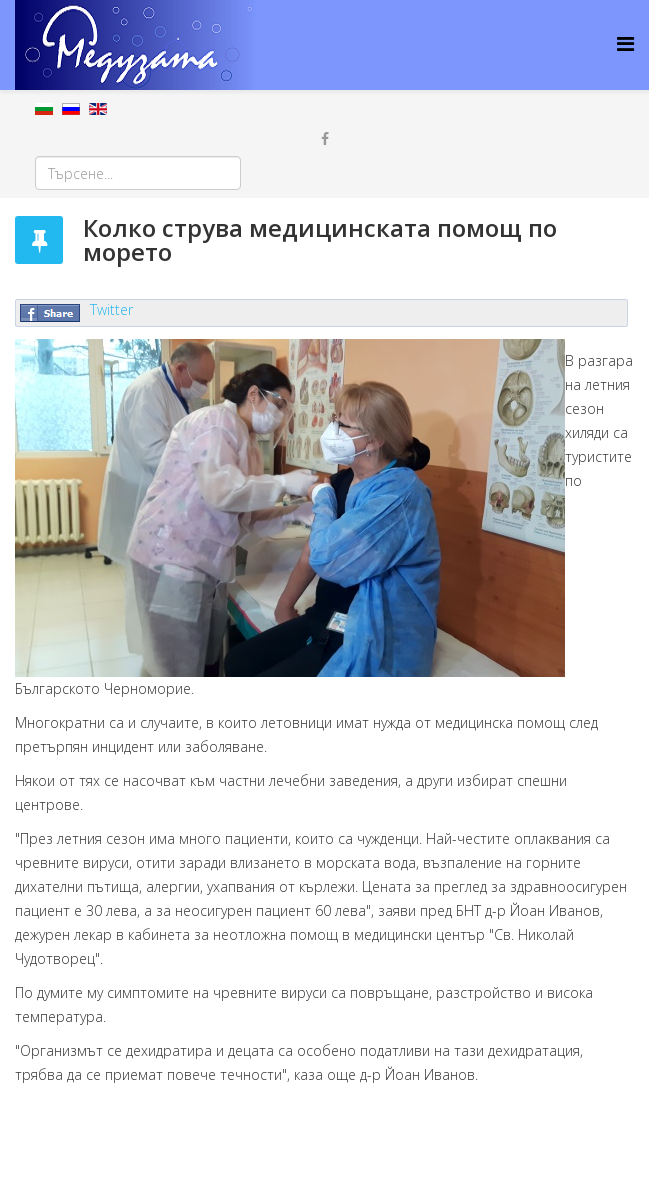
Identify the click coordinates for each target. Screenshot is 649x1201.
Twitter (111, 309)
